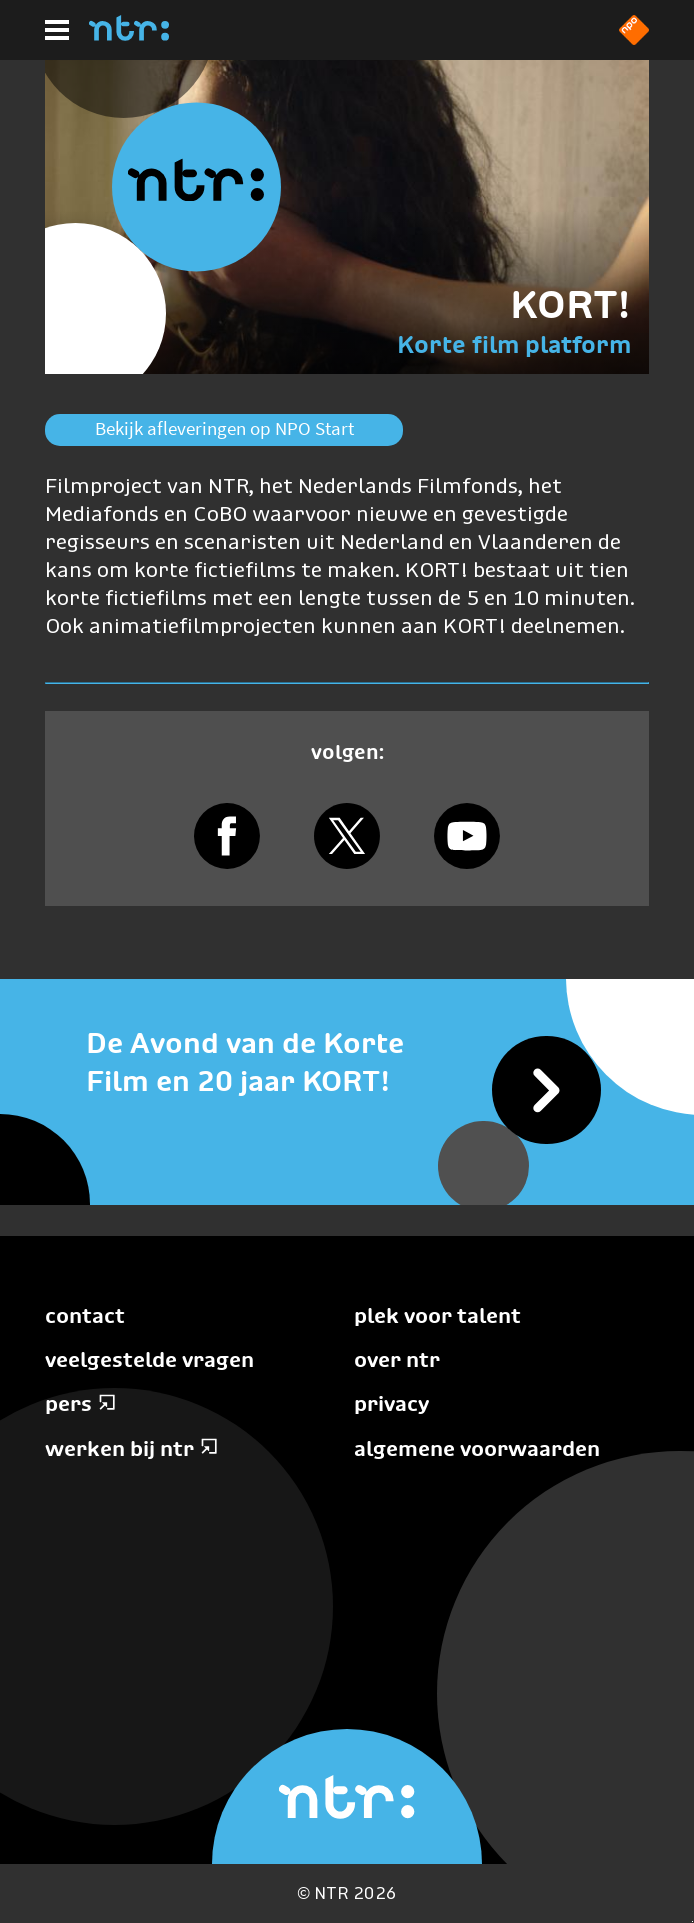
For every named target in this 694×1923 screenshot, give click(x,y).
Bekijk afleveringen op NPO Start (224, 428)
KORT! (570, 304)
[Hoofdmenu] (57, 30)
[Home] (129, 35)
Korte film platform (514, 344)
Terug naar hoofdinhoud (692, 1921)
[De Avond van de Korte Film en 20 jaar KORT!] (347, 1063)
